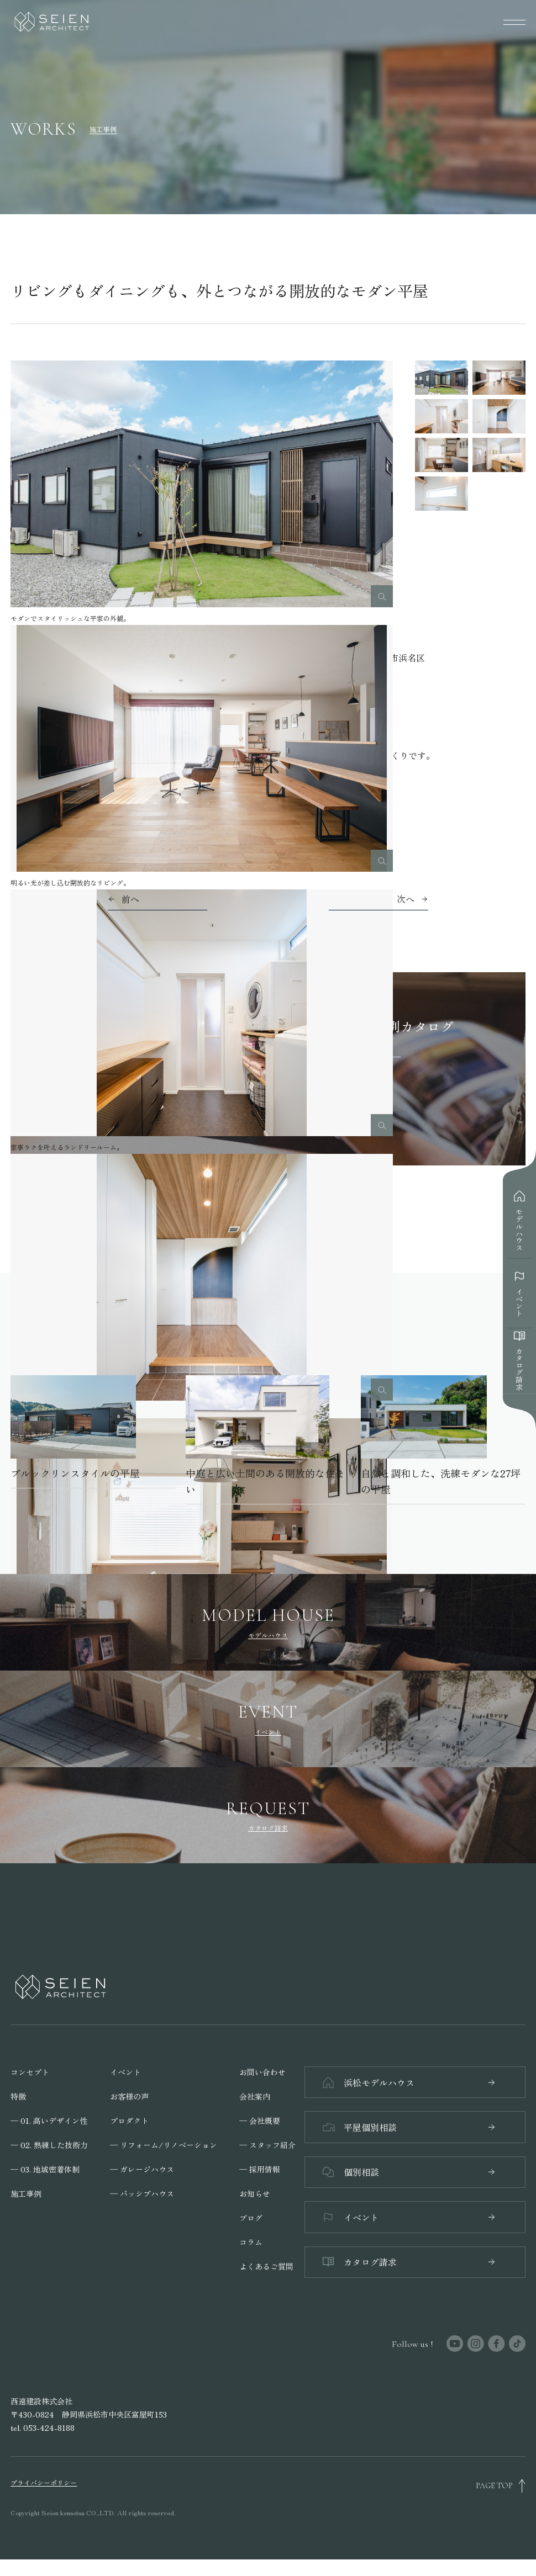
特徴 (18, 2094)
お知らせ (254, 2191)
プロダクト (129, 2118)
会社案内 (254, 2094)
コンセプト (29, 2070)
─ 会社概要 (259, 2118)
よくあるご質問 (266, 2264)
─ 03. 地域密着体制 (45, 2167)
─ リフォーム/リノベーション (163, 2143)
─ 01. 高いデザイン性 (48, 2118)
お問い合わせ (262, 2070)
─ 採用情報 (259, 2167)
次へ (405, 898)
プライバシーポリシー (43, 2499)
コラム (250, 2240)
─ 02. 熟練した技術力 (49, 2143)
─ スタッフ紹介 (267, 2143)
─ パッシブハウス (142, 2191)
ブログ (250, 2216)
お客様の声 (129, 2094)
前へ (130, 898)
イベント (125, 2070)
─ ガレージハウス (142, 2167)
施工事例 (25, 2191)
